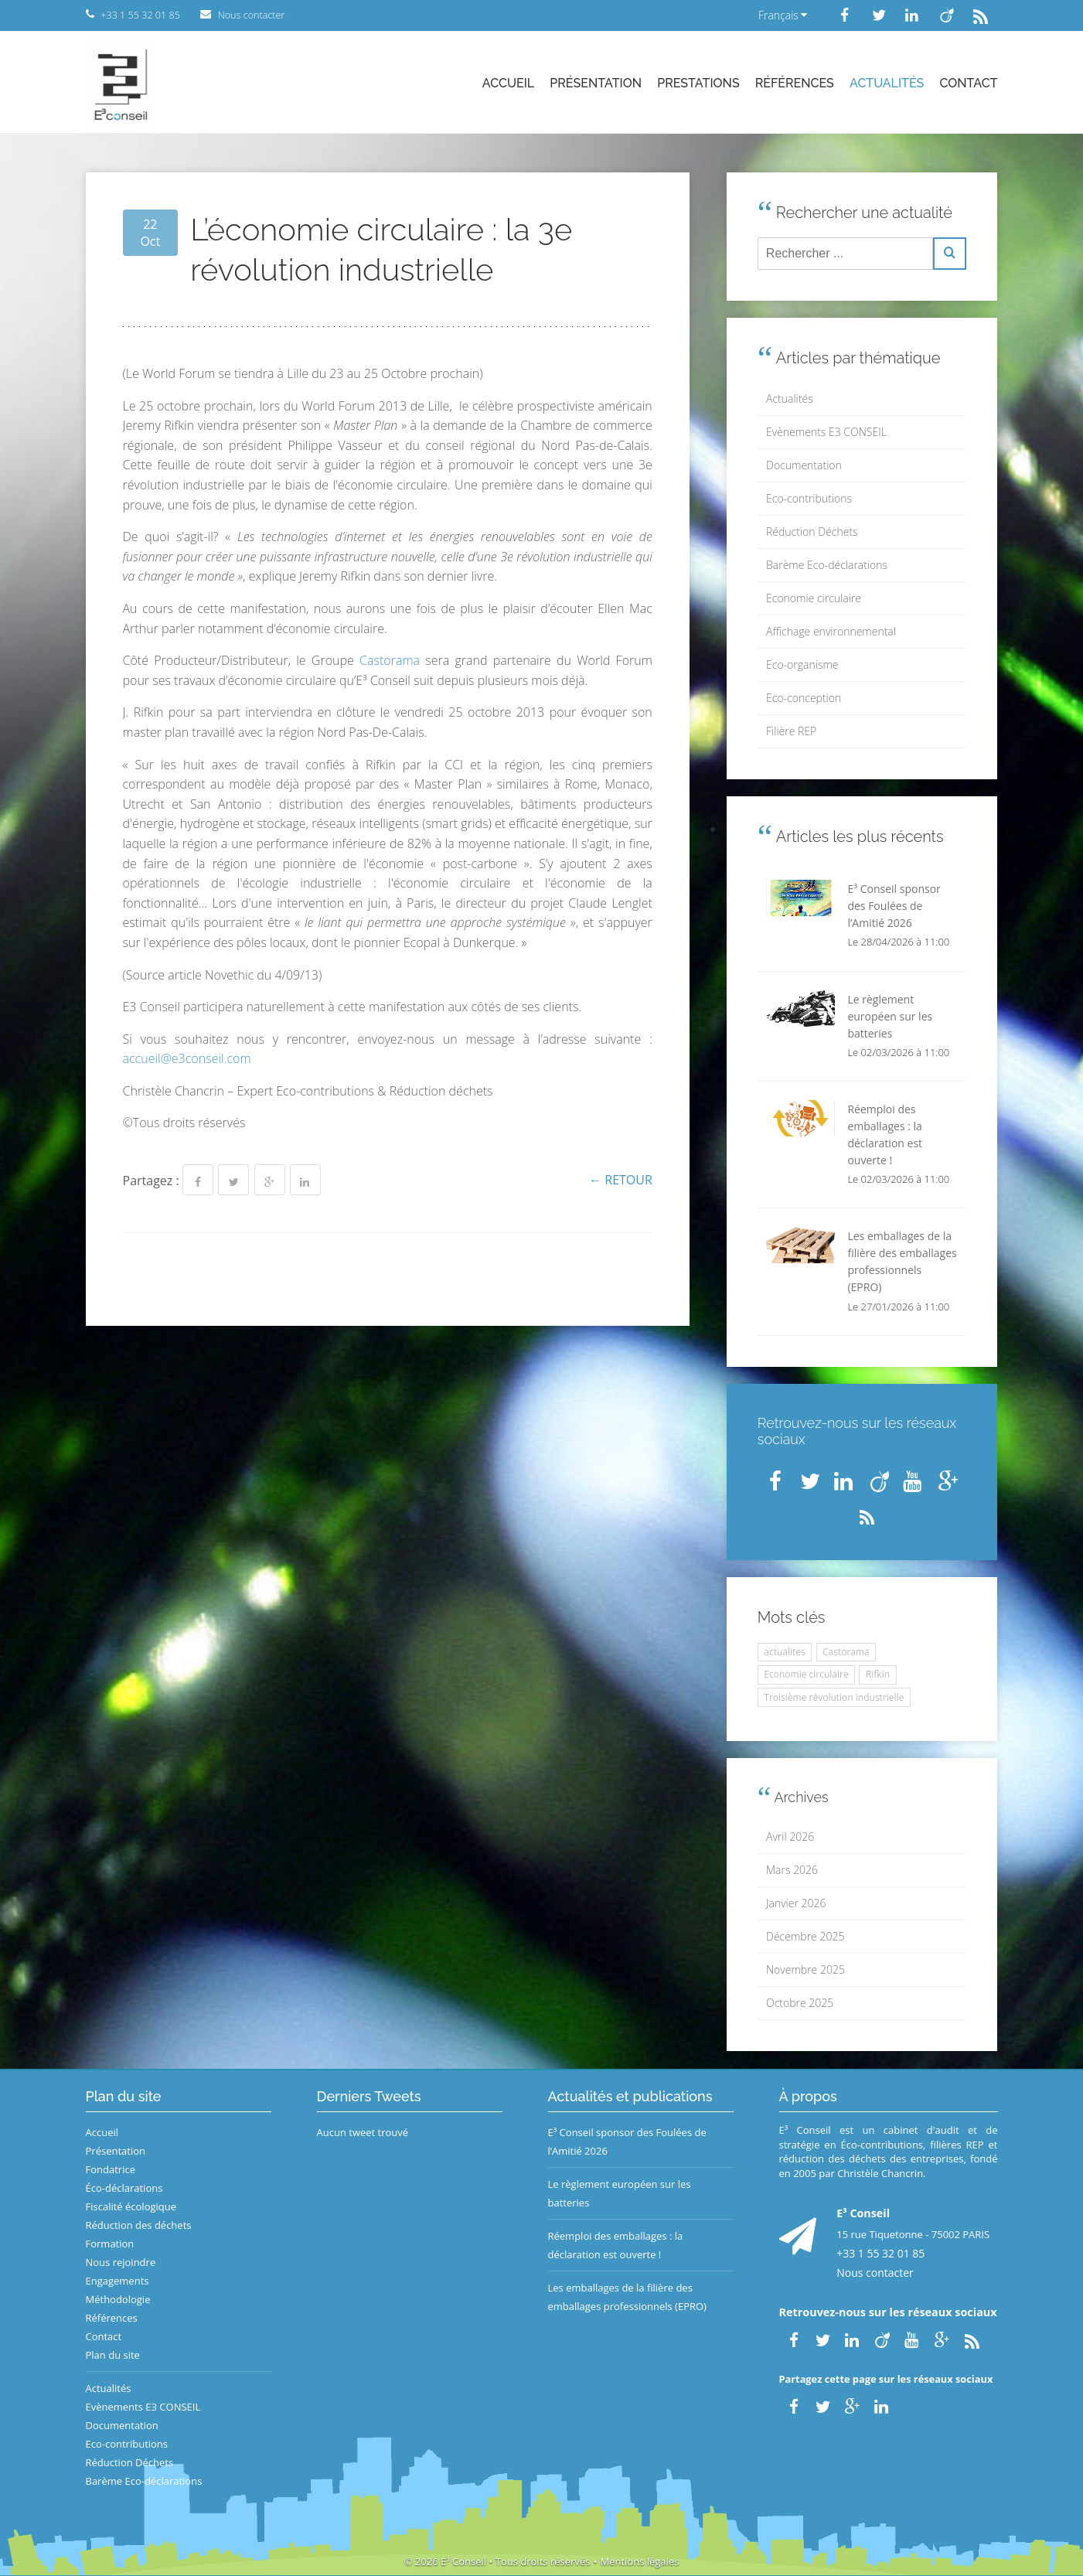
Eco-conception (803, 697)
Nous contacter (875, 2272)
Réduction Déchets (812, 531)
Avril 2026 (790, 1836)
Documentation (804, 465)
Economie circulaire (813, 598)
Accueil (508, 83)
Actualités (887, 83)
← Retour (620, 1179)
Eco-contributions (809, 498)
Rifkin (878, 1674)
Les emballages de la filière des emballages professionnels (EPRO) (627, 2297)
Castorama (389, 660)
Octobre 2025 (799, 2002)
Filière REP (791, 731)
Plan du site (113, 2355)
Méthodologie (118, 2299)
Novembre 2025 (805, 1969)
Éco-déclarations (124, 2188)
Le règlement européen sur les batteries (619, 2193)
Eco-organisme (802, 664)
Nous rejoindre (121, 2262)
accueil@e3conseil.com (187, 1058)
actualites (784, 1651)
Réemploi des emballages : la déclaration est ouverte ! (615, 2245)
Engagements (117, 2281)
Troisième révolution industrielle (834, 1697)
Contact (969, 83)
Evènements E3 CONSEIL (826, 431)
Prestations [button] (698, 83)
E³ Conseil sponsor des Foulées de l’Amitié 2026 (627, 2141)
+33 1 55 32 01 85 (880, 2253)
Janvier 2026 (796, 1903)
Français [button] (783, 15)
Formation (110, 2244)
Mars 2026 (792, 1869)
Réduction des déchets (139, 2225)
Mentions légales (639, 2561)
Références (794, 83)
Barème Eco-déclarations (826, 564)
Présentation (596, 83)
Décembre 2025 (805, 1936)
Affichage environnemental (831, 631)
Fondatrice (110, 2169)
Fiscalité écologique (131, 2206)
